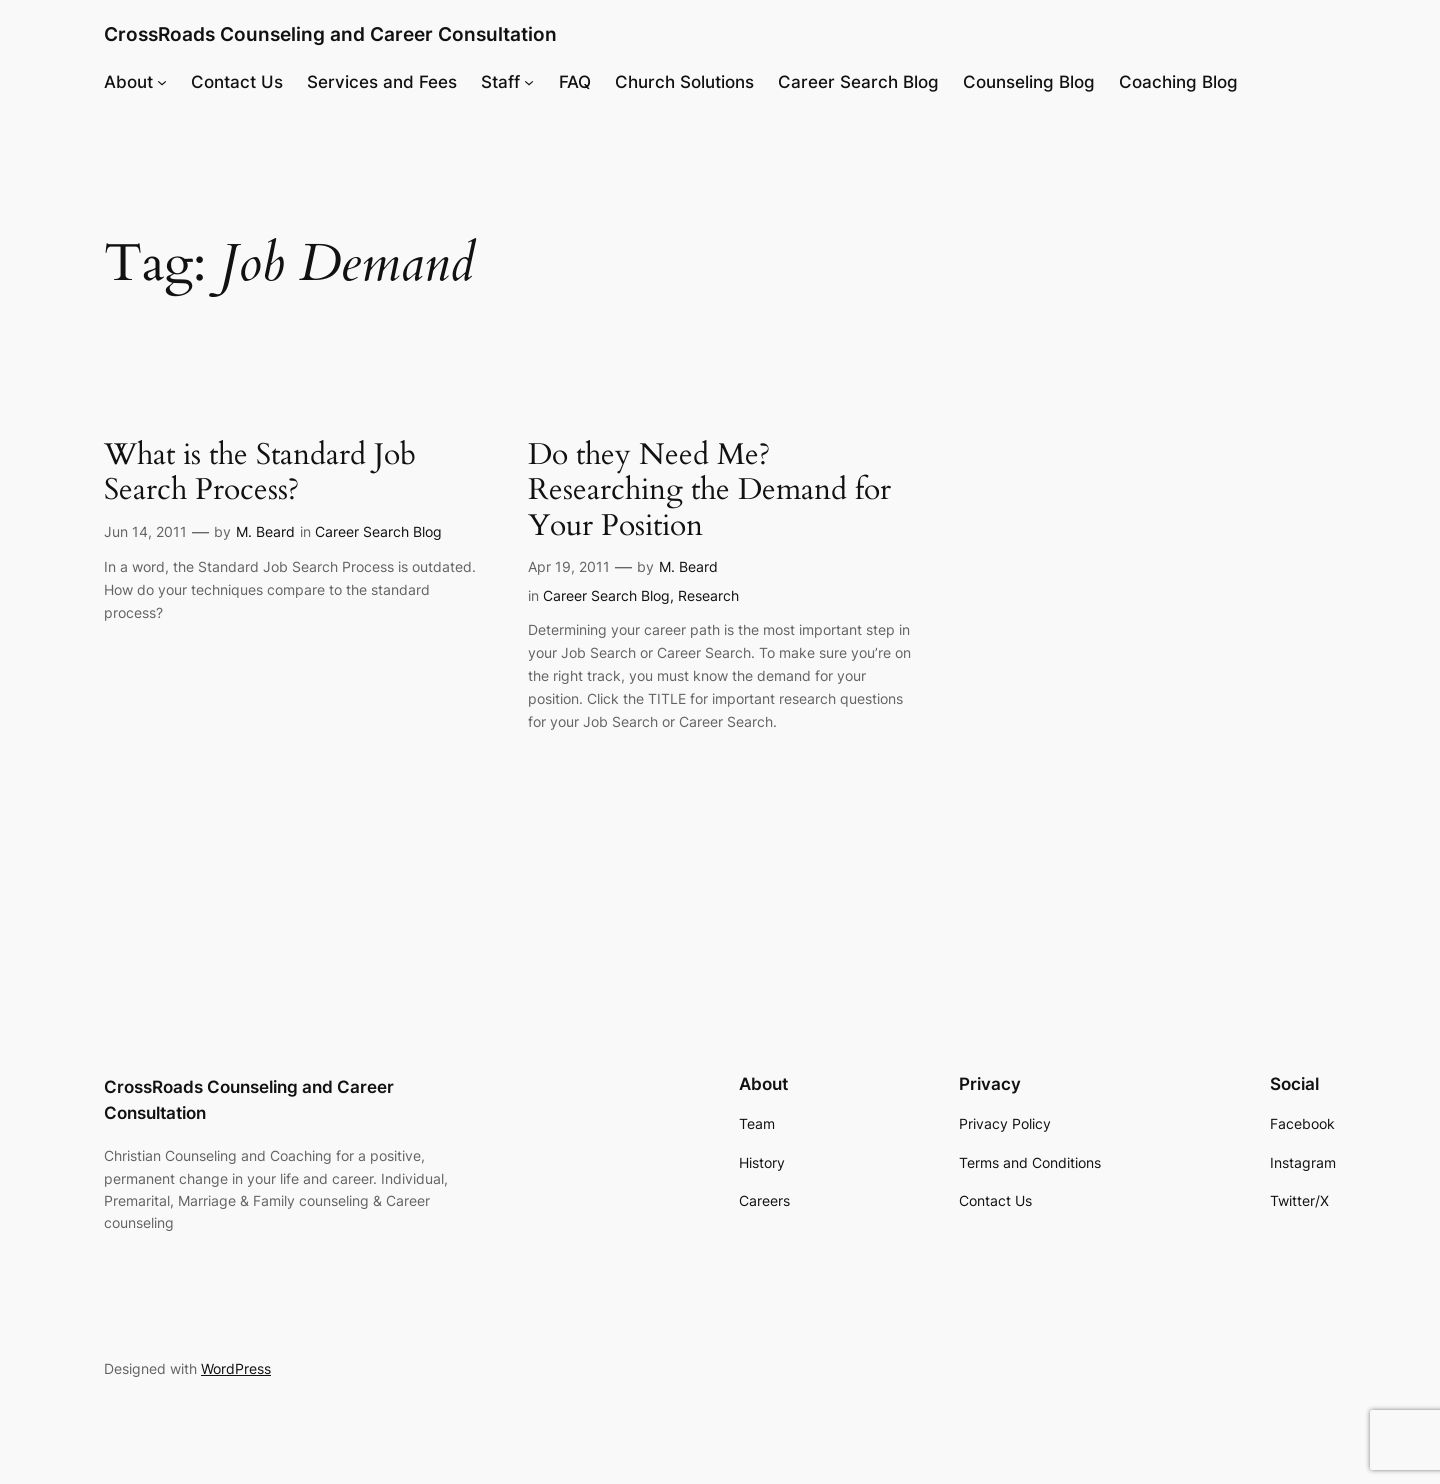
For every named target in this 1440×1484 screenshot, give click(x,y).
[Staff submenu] (529, 82)
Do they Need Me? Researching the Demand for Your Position (709, 491)
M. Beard (265, 531)
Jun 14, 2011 (145, 531)
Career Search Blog (378, 531)
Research (708, 595)
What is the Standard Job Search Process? (260, 473)
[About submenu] (162, 82)
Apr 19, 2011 (569, 566)
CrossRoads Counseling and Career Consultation (330, 34)
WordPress (236, 1368)
